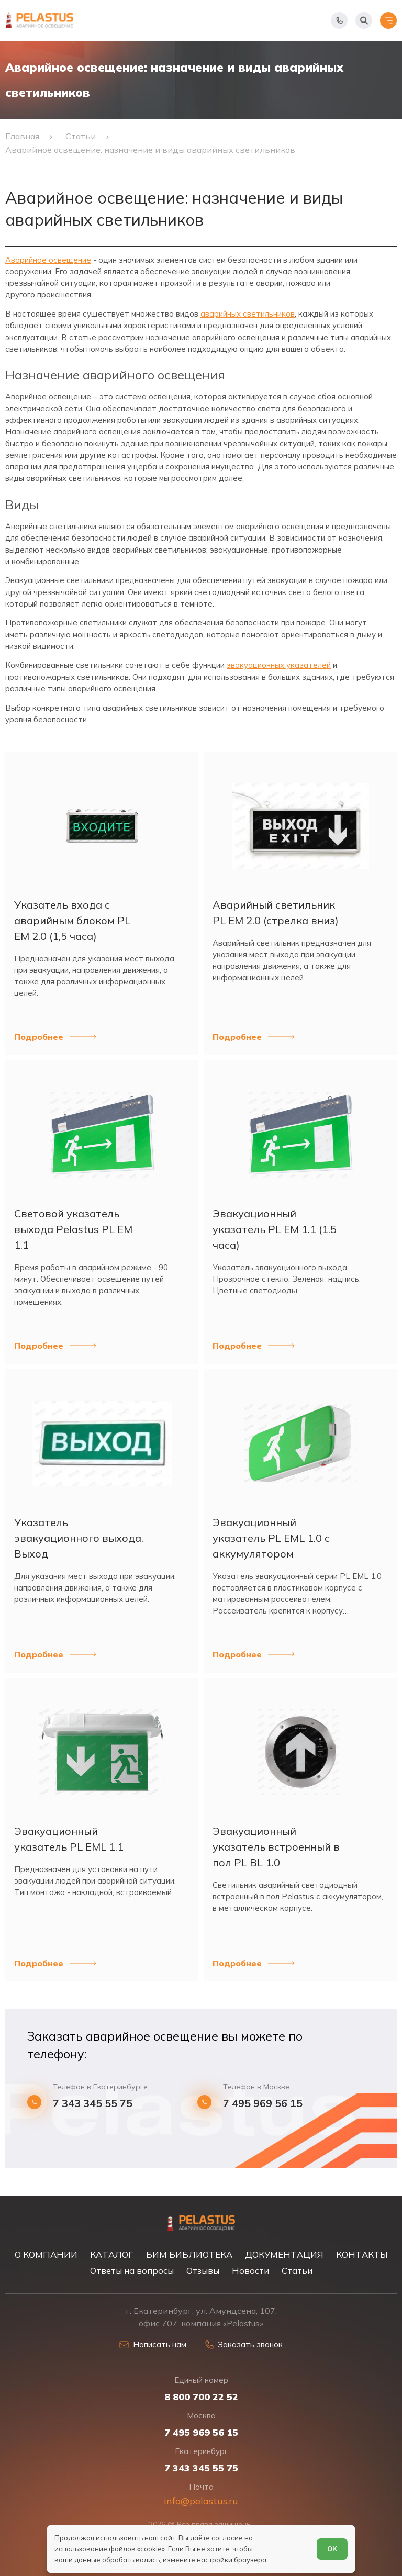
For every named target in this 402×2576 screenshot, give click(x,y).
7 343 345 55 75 (92, 2103)
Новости (250, 2270)
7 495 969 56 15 (263, 2103)
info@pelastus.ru (201, 2501)
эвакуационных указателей (279, 665)
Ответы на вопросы (132, 2270)
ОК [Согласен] (332, 2549)
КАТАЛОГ (111, 2254)
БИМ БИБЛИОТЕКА (189, 2254)
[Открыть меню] (388, 20)
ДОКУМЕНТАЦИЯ (284, 2254)
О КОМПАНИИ (46, 2254)
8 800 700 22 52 (201, 2397)
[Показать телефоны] (339, 20)
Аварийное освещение (48, 260)
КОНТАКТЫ (362, 2254)
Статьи (297, 2270)
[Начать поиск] (363, 20)
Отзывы (202, 2270)
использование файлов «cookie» (109, 2549)
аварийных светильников (247, 314)
